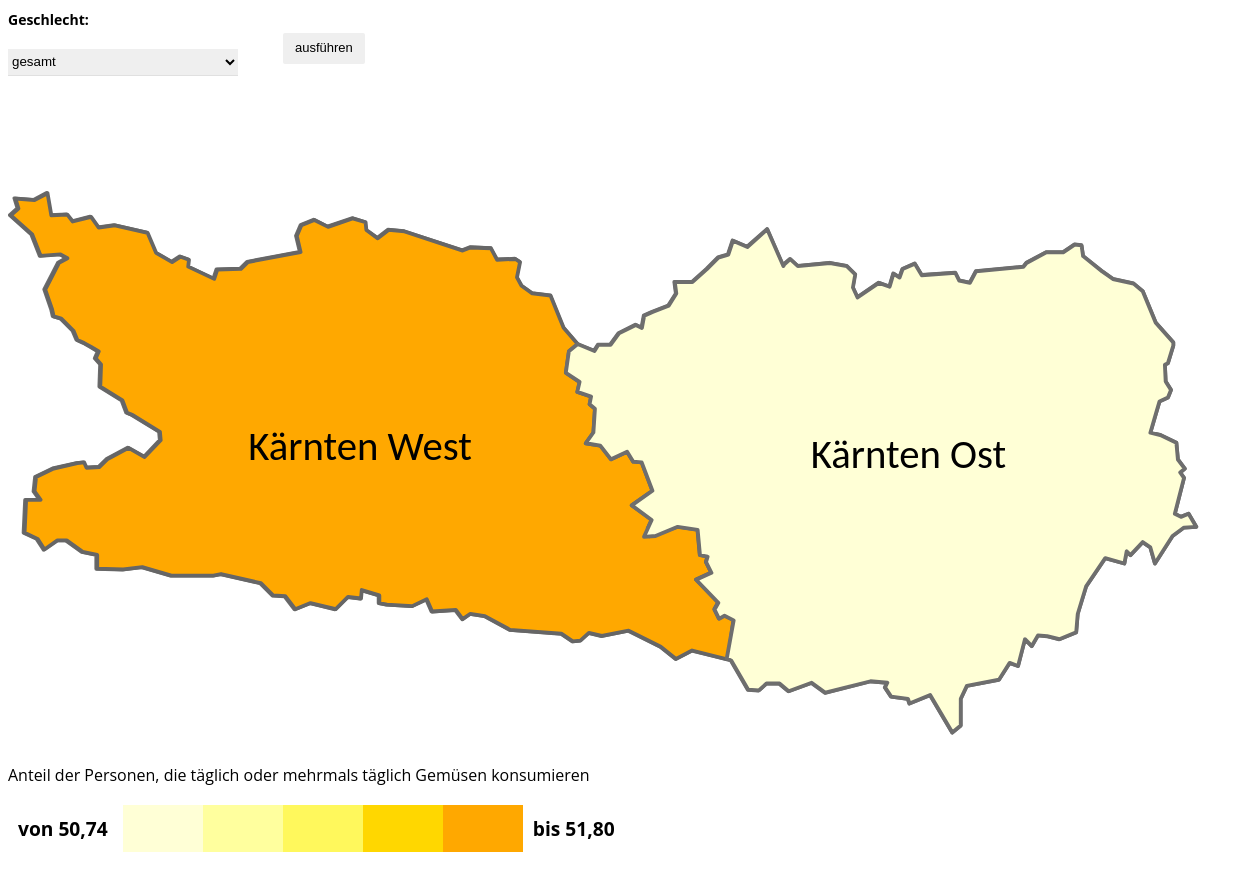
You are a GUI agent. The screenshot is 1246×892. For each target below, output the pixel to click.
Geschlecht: (48, 19)
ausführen (324, 47)
